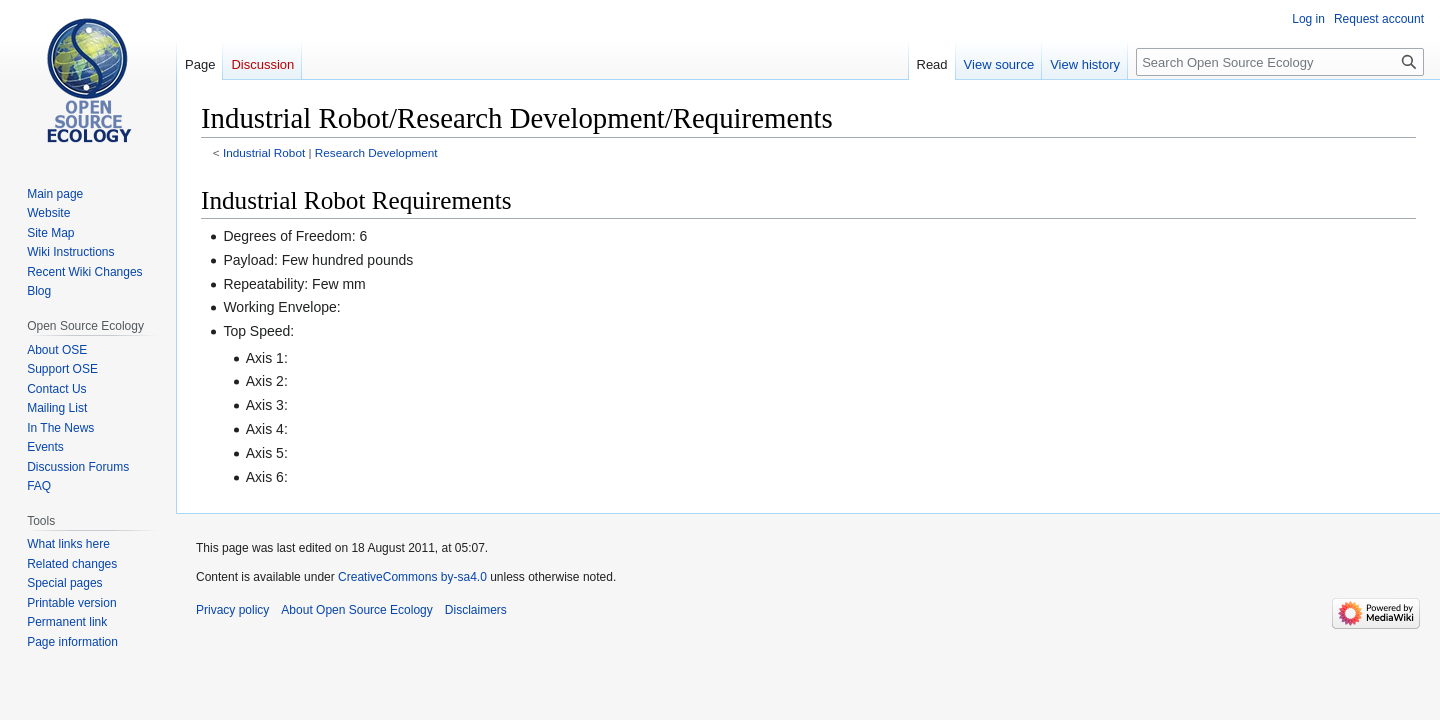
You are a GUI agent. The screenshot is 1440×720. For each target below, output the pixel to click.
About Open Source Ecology (356, 610)
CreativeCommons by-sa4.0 (412, 577)
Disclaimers (476, 610)
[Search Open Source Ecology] (1280, 62)
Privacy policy (232, 610)
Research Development (376, 152)
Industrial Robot (264, 152)
